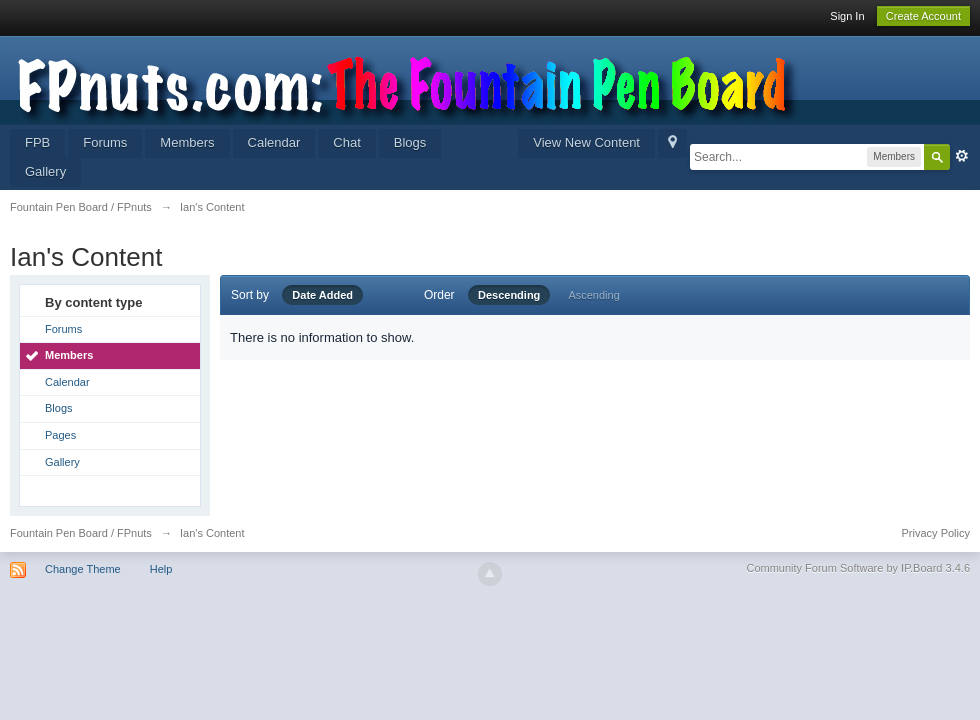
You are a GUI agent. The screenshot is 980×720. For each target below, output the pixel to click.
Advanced (962, 156)
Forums (105, 142)
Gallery (45, 171)
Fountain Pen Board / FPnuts (81, 533)
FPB (37, 142)
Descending (509, 295)
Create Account (923, 16)
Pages (60, 435)
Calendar (274, 142)
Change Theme (83, 569)
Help (161, 569)
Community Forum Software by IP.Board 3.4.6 (858, 568)
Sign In (847, 16)
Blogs (410, 142)
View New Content (586, 142)
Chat (346, 142)
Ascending (593, 295)
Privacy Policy (936, 533)
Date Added (322, 295)
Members (187, 142)
